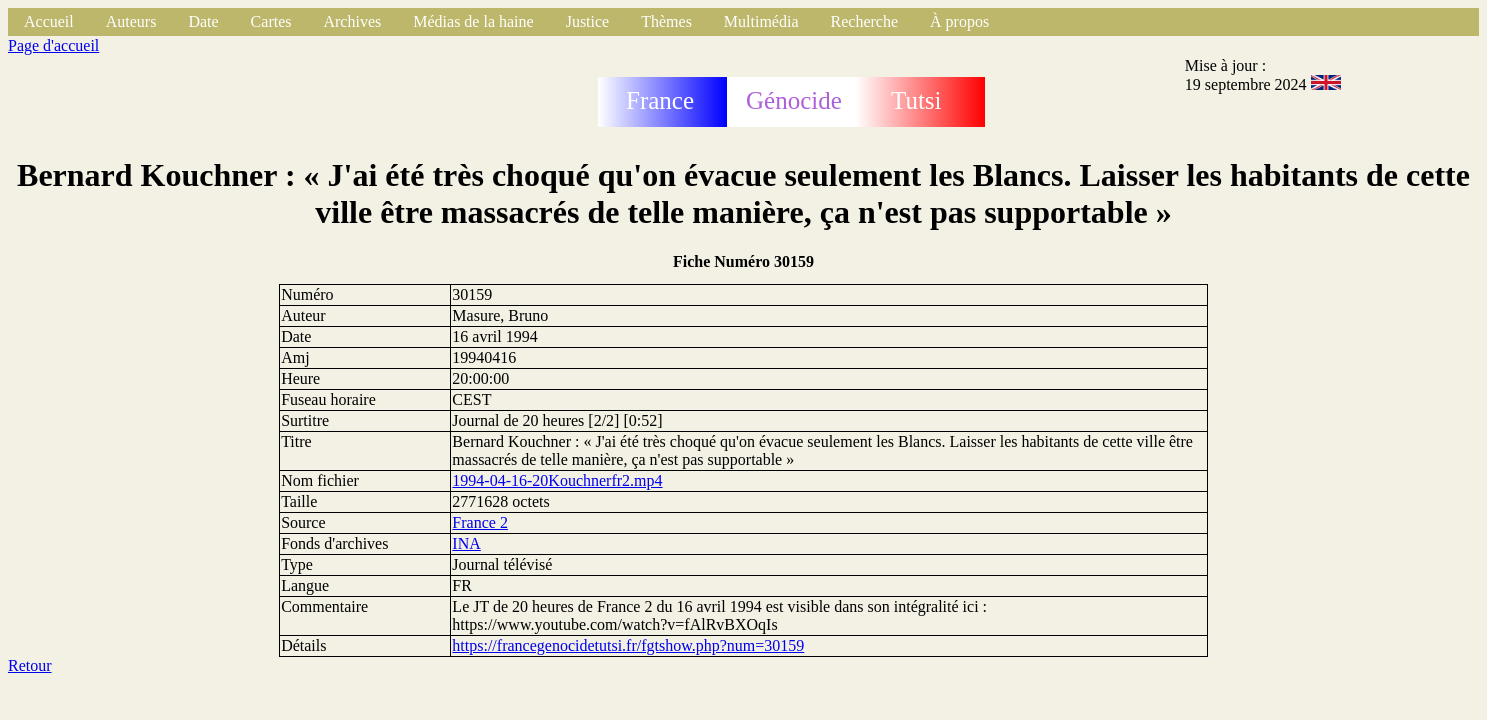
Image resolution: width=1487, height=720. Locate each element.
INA (466, 543)
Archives (352, 21)
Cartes (271, 21)
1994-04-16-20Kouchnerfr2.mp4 (557, 480)
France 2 (480, 522)
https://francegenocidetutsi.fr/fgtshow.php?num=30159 (628, 645)
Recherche (865, 21)
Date (203, 21)
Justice (588, 21)
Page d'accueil (53, 45)
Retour (30, 665)
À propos (959, 21)
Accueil (49, 21)
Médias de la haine (473, 21)
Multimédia (761, 21)
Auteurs (131, 21)
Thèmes (666, 21)
